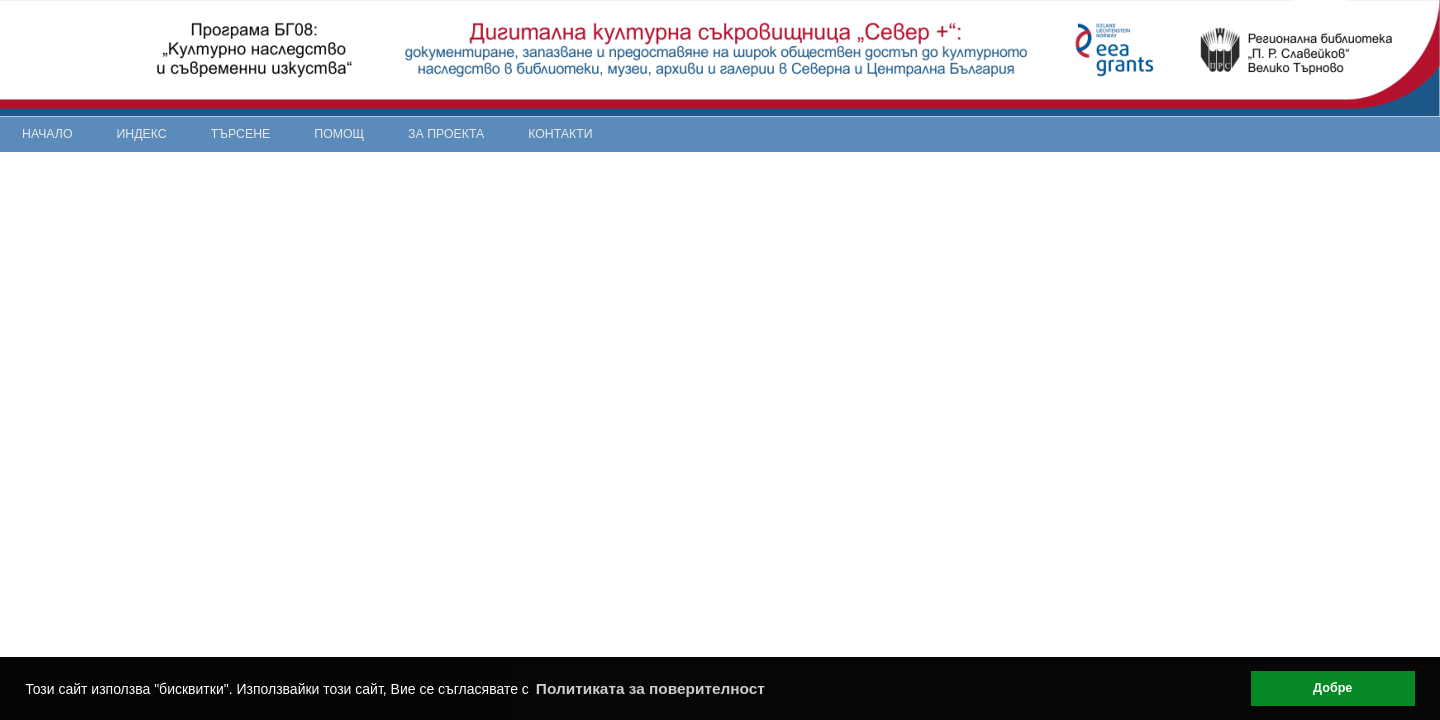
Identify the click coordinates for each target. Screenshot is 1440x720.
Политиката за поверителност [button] (650, 688)
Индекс (142, 134)
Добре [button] (1332, 688)
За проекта (446, 134)
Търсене (241, 134)
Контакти (560, 134)
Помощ (339, 134)
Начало (47, 134)
